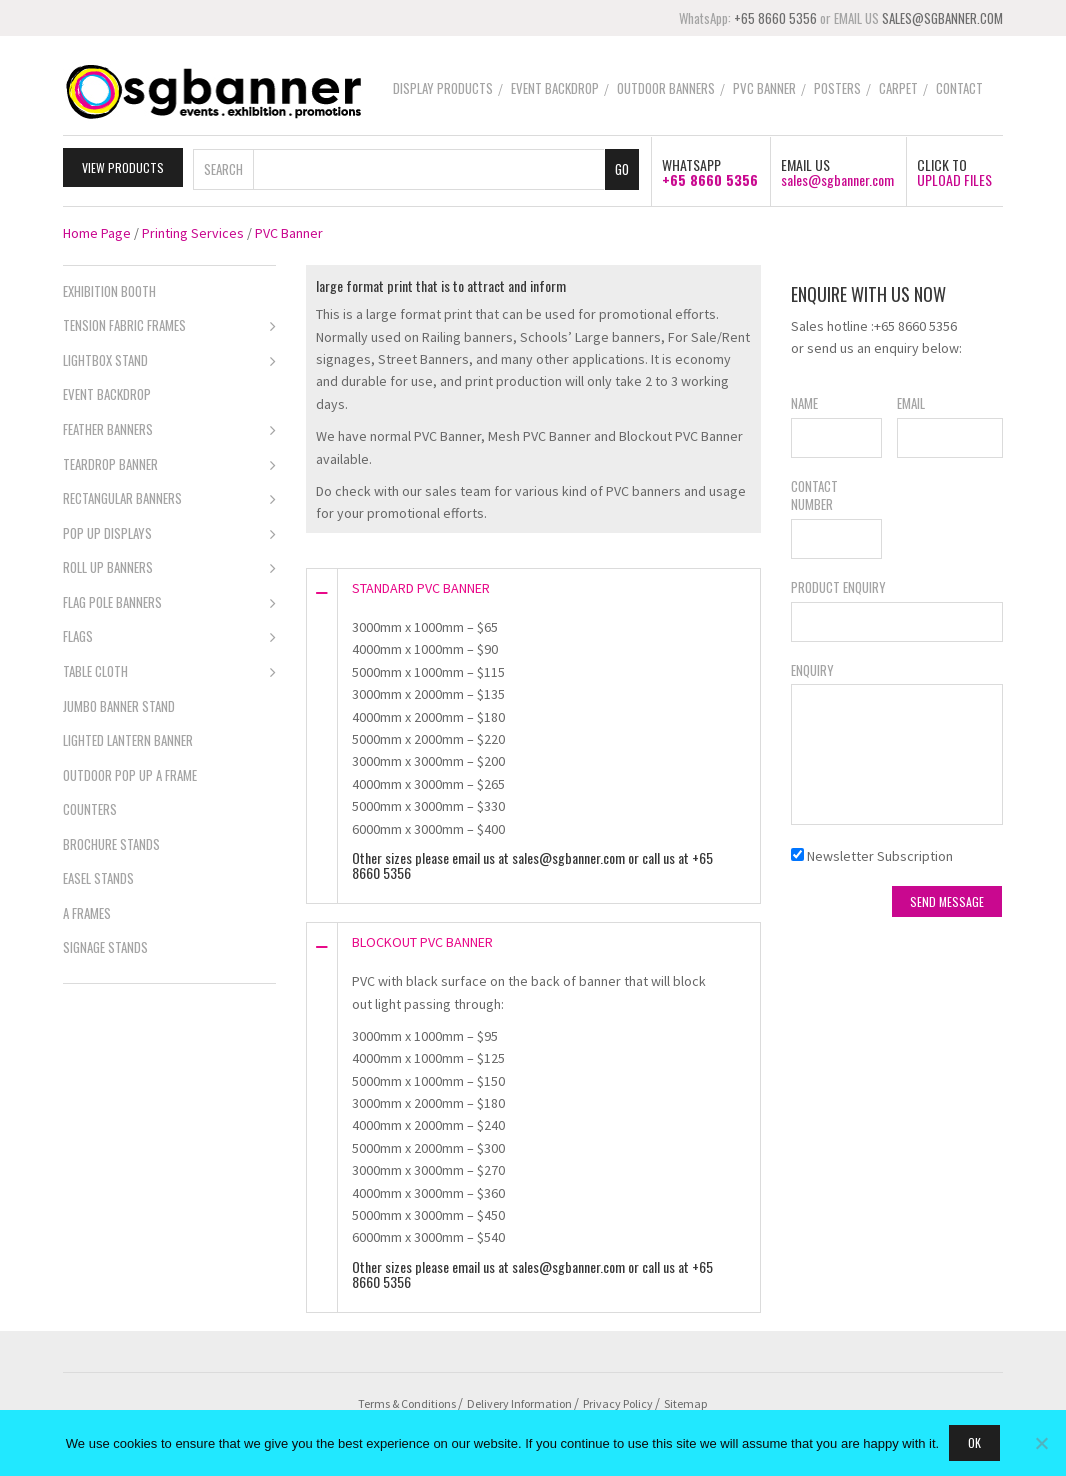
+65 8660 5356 (775, 18)
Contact (959, 88)
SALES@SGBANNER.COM (942, 18)
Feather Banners (169, 429)
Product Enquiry (838, 585)
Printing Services (193, 231)
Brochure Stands (111, 842)
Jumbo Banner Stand (119, 703)
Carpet (898, 88)
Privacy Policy (618, 1400)
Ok (974, 1442)
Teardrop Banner (169, 463)
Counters (90, 807)
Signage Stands (105, 945)
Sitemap (685, 1400)
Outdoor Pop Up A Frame (130, 772)
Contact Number (814, 493)
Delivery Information (519, 1400)
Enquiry (812, 667)
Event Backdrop (555, 88)
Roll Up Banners (169, 567)
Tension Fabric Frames (169, 325)
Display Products (443, 88)
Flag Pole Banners (169, 602)
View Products (123, 164)
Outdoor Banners (666, 88)
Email (911, 401)
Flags (169, 636)
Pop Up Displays (169, 533)
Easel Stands (98, 876)
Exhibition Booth (109, 289)
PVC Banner (764, 88)
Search (223, 166)
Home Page (97, 231)
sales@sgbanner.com (837, 177)
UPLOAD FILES (954, 177)
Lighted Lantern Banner (128, 738)
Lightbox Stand (169, 360)
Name (804, 401)
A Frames (87, 911)
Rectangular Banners (169, 498)
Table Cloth (169, 671)
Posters (837, 88)
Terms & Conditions (407, 1400)
